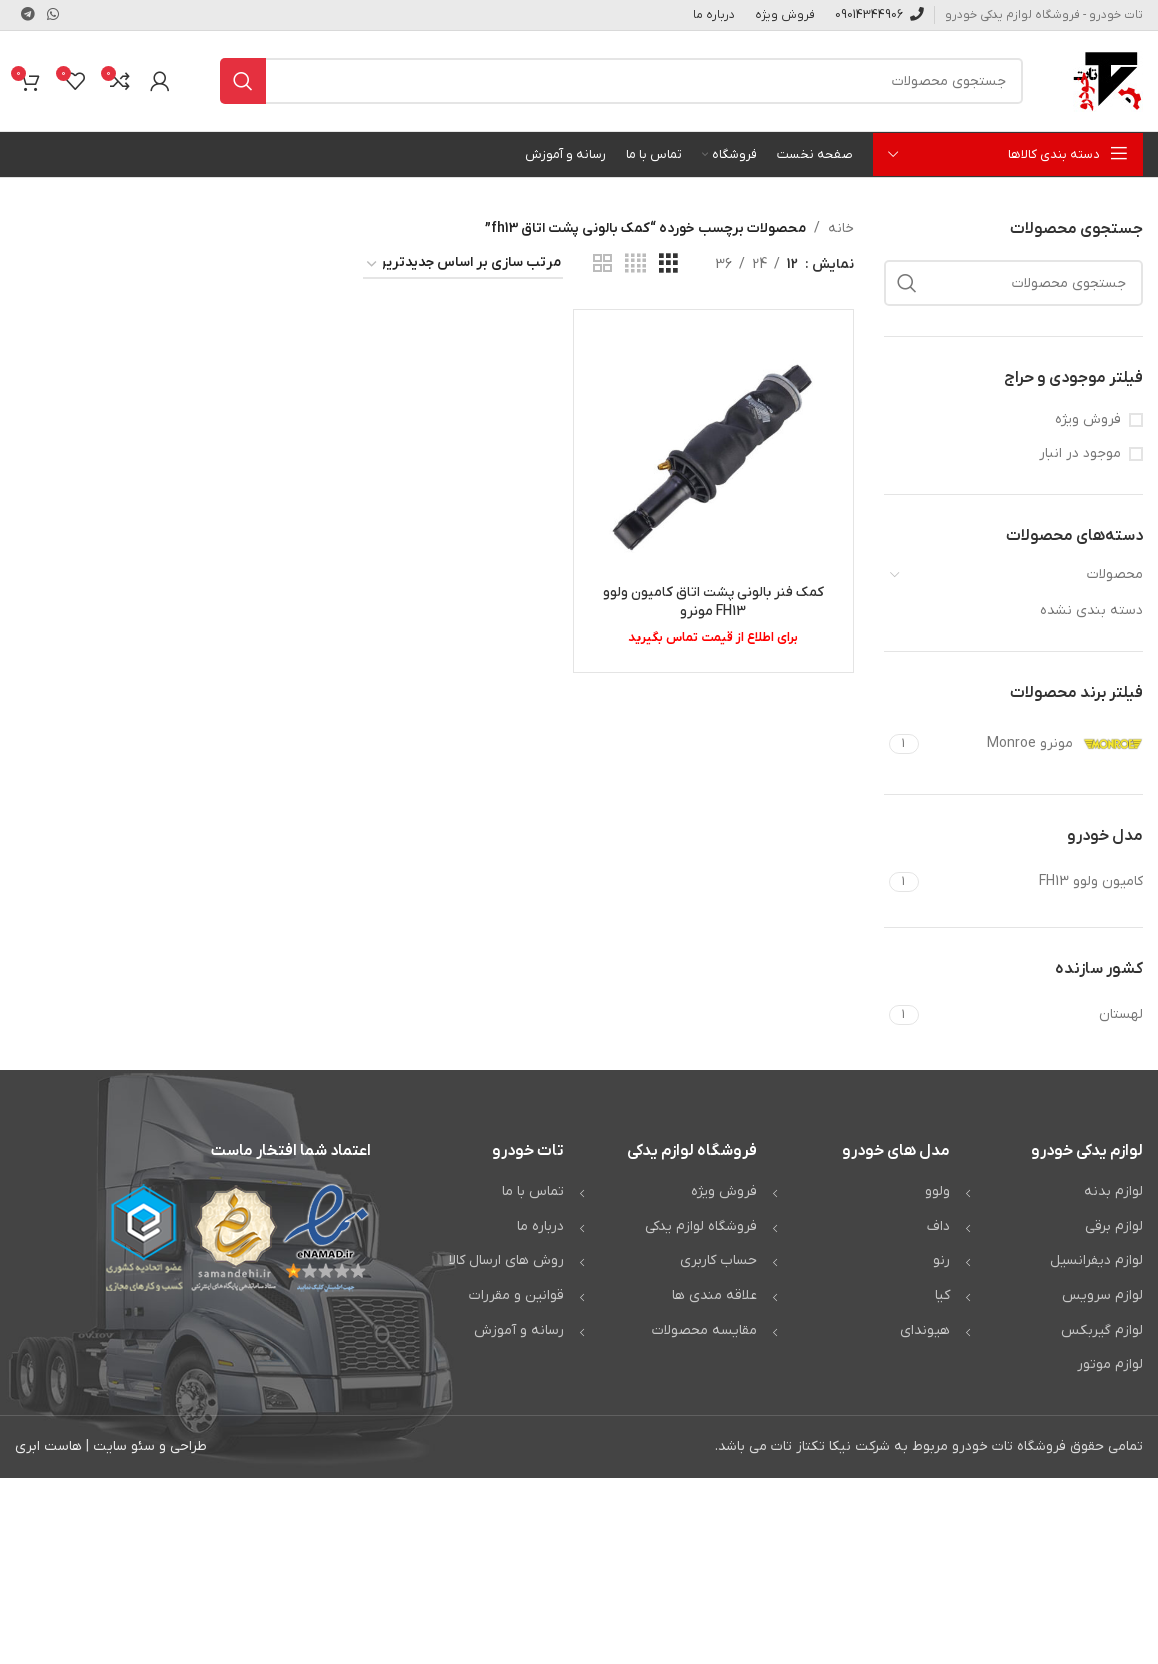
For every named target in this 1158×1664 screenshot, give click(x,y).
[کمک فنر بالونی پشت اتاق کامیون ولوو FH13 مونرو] (713, 449)
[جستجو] (621, 81)
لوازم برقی (1114, 1226)
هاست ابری (48, 1446)
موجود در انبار (1080, 453)
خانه (841, 228)
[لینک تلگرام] (28, 15)
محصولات (1115, 574)
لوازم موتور (1110, 1364)
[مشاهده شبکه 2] (602, 264)
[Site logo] (1108, 80)
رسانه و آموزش (519, 1330)
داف (938, 1226)
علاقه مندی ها (714, 1295)
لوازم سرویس (1102, 1295)
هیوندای (925, 1330)
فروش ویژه (1088, 419)
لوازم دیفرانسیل (1096, 1260)
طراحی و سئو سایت (150, 1446)
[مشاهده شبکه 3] (668, 264)
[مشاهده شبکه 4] (635, 264)
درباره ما (540, 1226)
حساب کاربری (718, 1260)
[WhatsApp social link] (53, 15)
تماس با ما (533, 1191)
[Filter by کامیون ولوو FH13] (1034, 882)
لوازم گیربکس (1102, 1330)
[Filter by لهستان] (1034, 1015)
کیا (942, 1295)
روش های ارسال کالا (506, 1260)
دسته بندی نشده (1091, 610)
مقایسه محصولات (704, 1330)
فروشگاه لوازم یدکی (701, 1226)
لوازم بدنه (1113, 1191)
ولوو (937, 1191)
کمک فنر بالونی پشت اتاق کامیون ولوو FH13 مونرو (713, 602)
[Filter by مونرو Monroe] (1034, 744)
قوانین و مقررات (516, 1295)
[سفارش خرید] (463, 264)
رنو (941, 1260)
